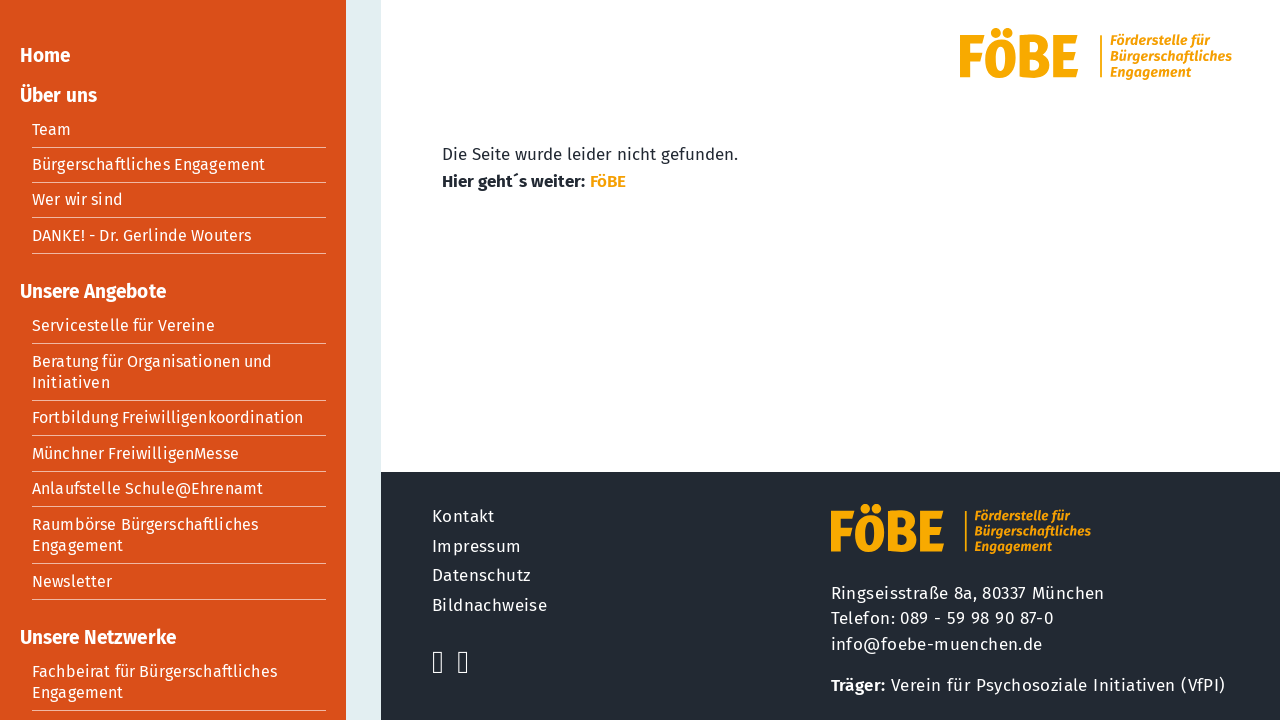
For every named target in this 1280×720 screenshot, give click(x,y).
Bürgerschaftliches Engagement (148, 164)
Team (52, 129)
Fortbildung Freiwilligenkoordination (167, 417)
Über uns (58, 95)
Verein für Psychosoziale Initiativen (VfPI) (1058, 685)
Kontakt (463, 516)
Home (45, 55)
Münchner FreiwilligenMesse (135, 453)
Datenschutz (481, 575)
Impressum (477, 546)
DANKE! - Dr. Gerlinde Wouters (141, 235)
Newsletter (72, 581)
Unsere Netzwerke (98, 637)
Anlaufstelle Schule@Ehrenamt (147, 488)
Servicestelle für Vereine (123, 325)
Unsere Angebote (93, 291)
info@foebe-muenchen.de (937, 644)
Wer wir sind (77, 199)
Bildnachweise (489, 605)
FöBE (608, 181)
